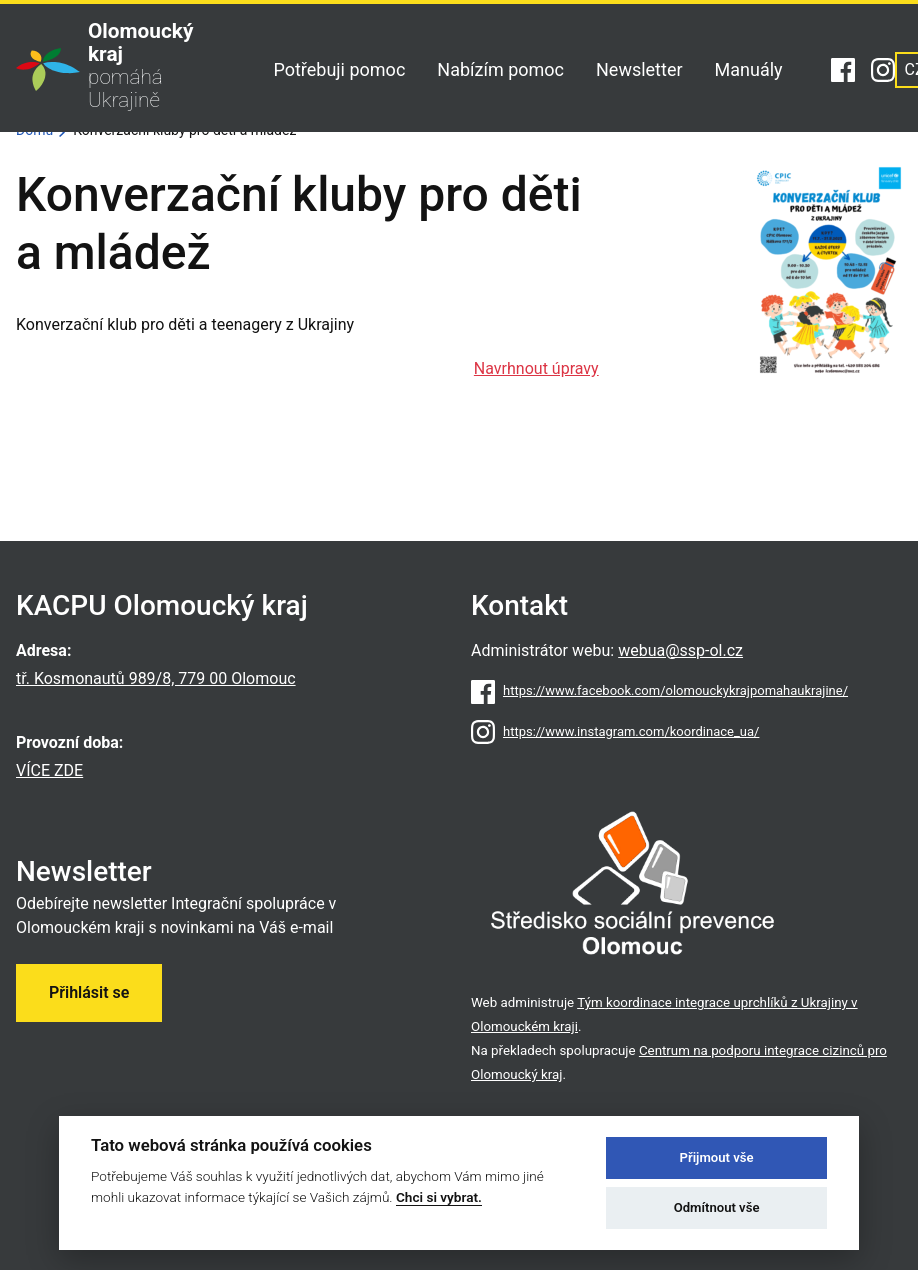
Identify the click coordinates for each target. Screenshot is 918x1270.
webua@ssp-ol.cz (680, 650)
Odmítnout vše (717, 1207)
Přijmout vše (717, 1157)
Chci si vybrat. (439, 1197)
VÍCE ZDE (49, 770)
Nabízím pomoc (500, 69)
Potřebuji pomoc (339, 69)
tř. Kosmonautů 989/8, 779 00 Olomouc (156, 678)
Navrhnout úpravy (536, 368)
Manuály (749, 69)
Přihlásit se (89, 992)
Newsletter (639, 69)
